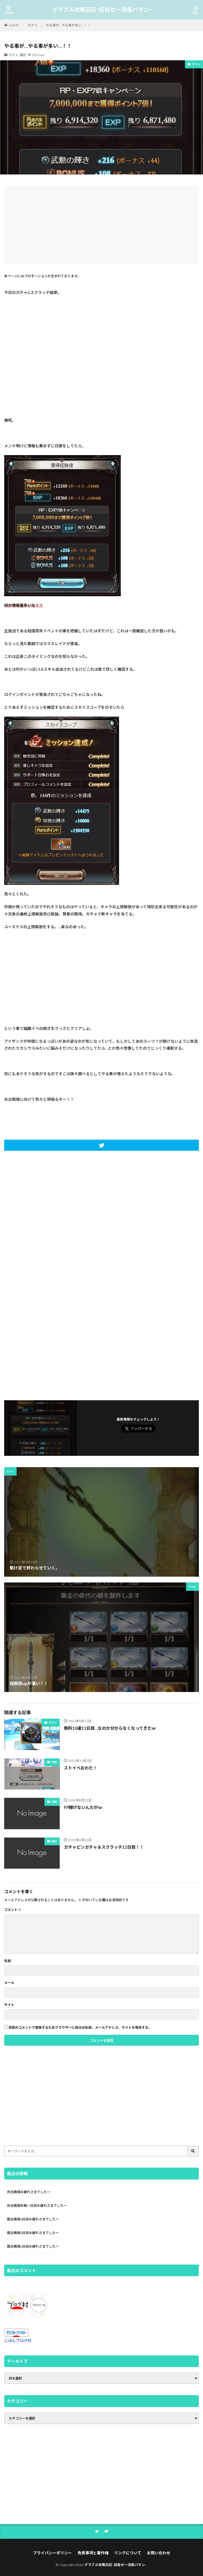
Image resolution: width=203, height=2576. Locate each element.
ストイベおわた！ (80, 1767)
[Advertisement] (101, 224)
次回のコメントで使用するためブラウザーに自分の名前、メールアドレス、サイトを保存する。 (80, 2027)
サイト (9, 2004)
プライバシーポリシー (52, 2552)
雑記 (23, 55)
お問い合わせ (158, 2552)
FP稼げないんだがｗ (83, 1807)
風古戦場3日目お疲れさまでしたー (33, 2233)
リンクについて (127, 2552)
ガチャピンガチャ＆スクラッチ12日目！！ (104, 1846)
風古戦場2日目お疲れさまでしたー (33, 2246)
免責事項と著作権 (93, 2552)
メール (9, 1983)
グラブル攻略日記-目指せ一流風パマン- (101, 10)
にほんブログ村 (17, 2340)
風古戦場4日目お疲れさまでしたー (33, 2219)
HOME (14, 25)
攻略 (54, 1762)
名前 (7, 1961)
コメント (12, 1909)
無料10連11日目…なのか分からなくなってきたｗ (110, 1728)
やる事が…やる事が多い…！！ (68, 25)
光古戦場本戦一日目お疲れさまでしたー (37, 2205)
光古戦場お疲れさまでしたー (28, 2192)
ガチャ (32, 25)
